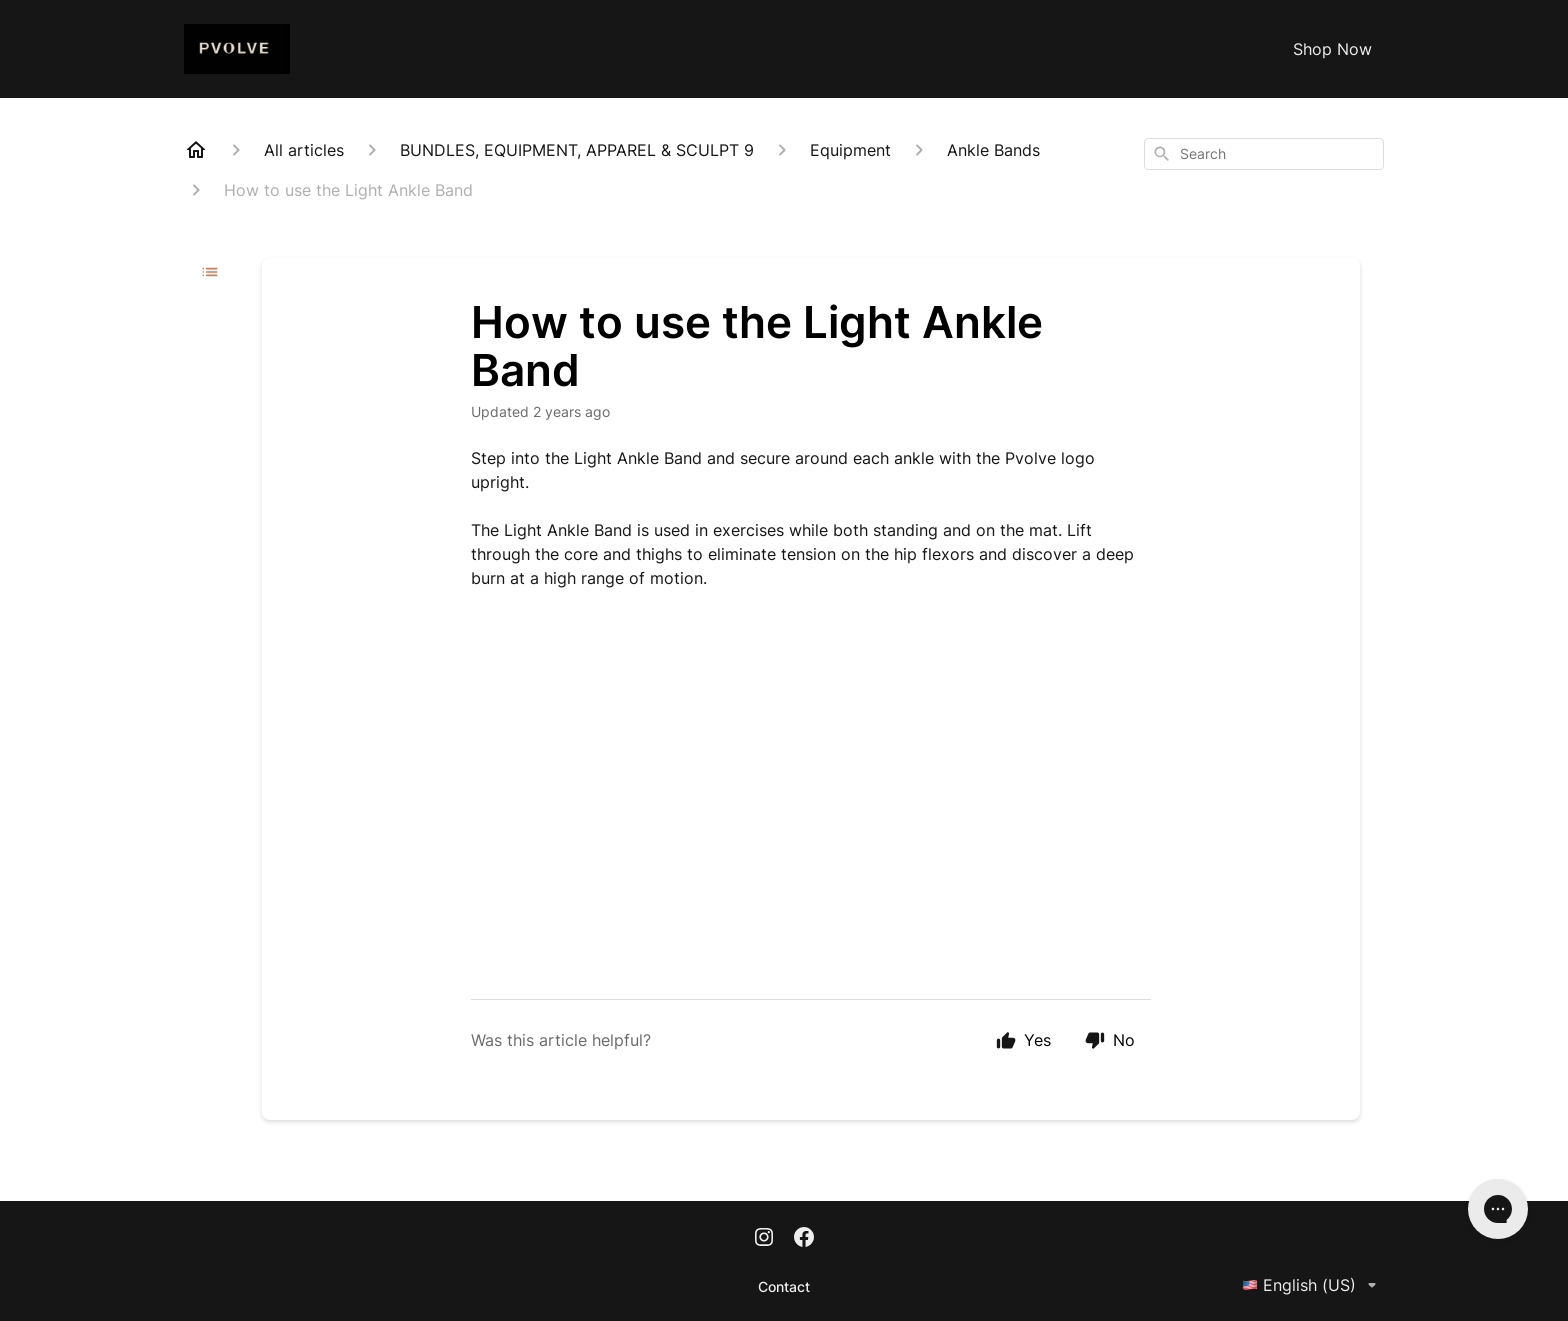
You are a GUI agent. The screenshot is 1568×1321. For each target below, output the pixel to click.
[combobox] (1264, 154)
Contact (784, 1286)
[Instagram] (764, 1239)
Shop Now (1332, 49)
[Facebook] (804, 1239)
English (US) (1313, 1285)
